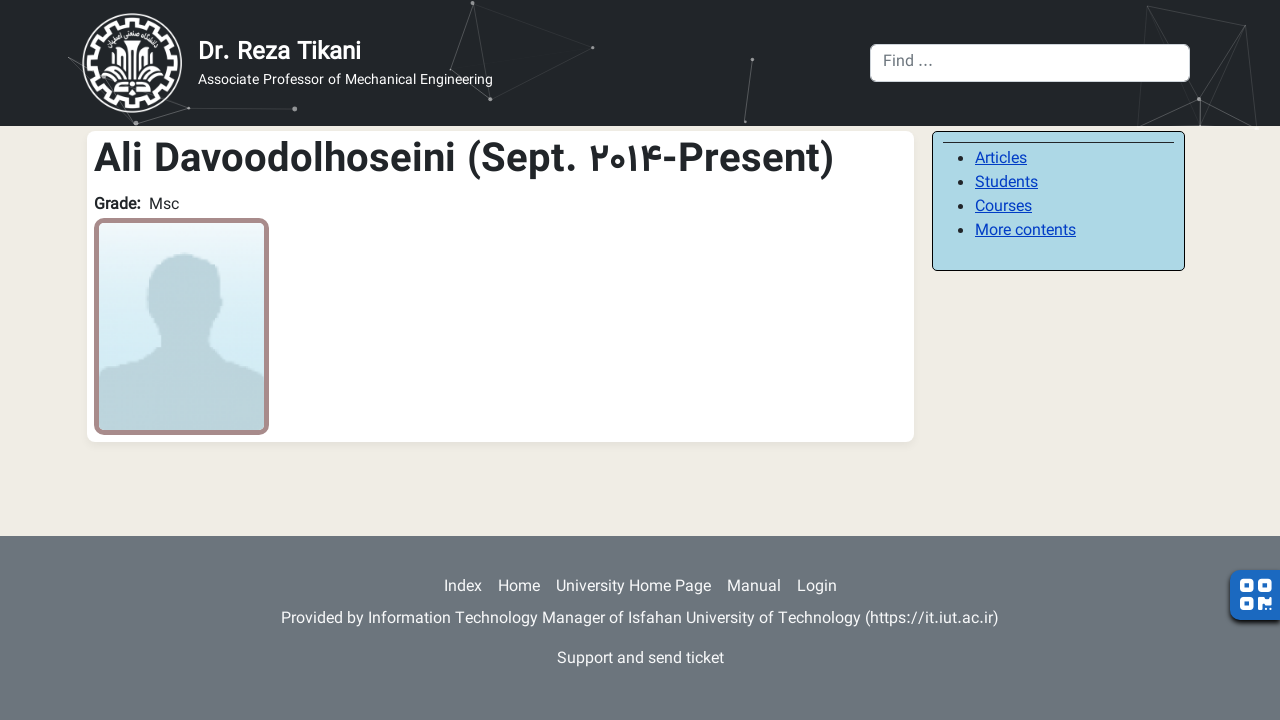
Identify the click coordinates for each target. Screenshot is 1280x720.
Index (463, 587)
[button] (181, 327)
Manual (754, 587)
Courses (1003, 207)
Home (519, 587)
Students (1006, 183)
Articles (1001, 159)
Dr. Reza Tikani (279, 53)
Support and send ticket (640, 659)
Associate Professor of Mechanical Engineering (345, 81)
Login (817, 587)
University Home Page (633, 587)
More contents (1025, 231)
